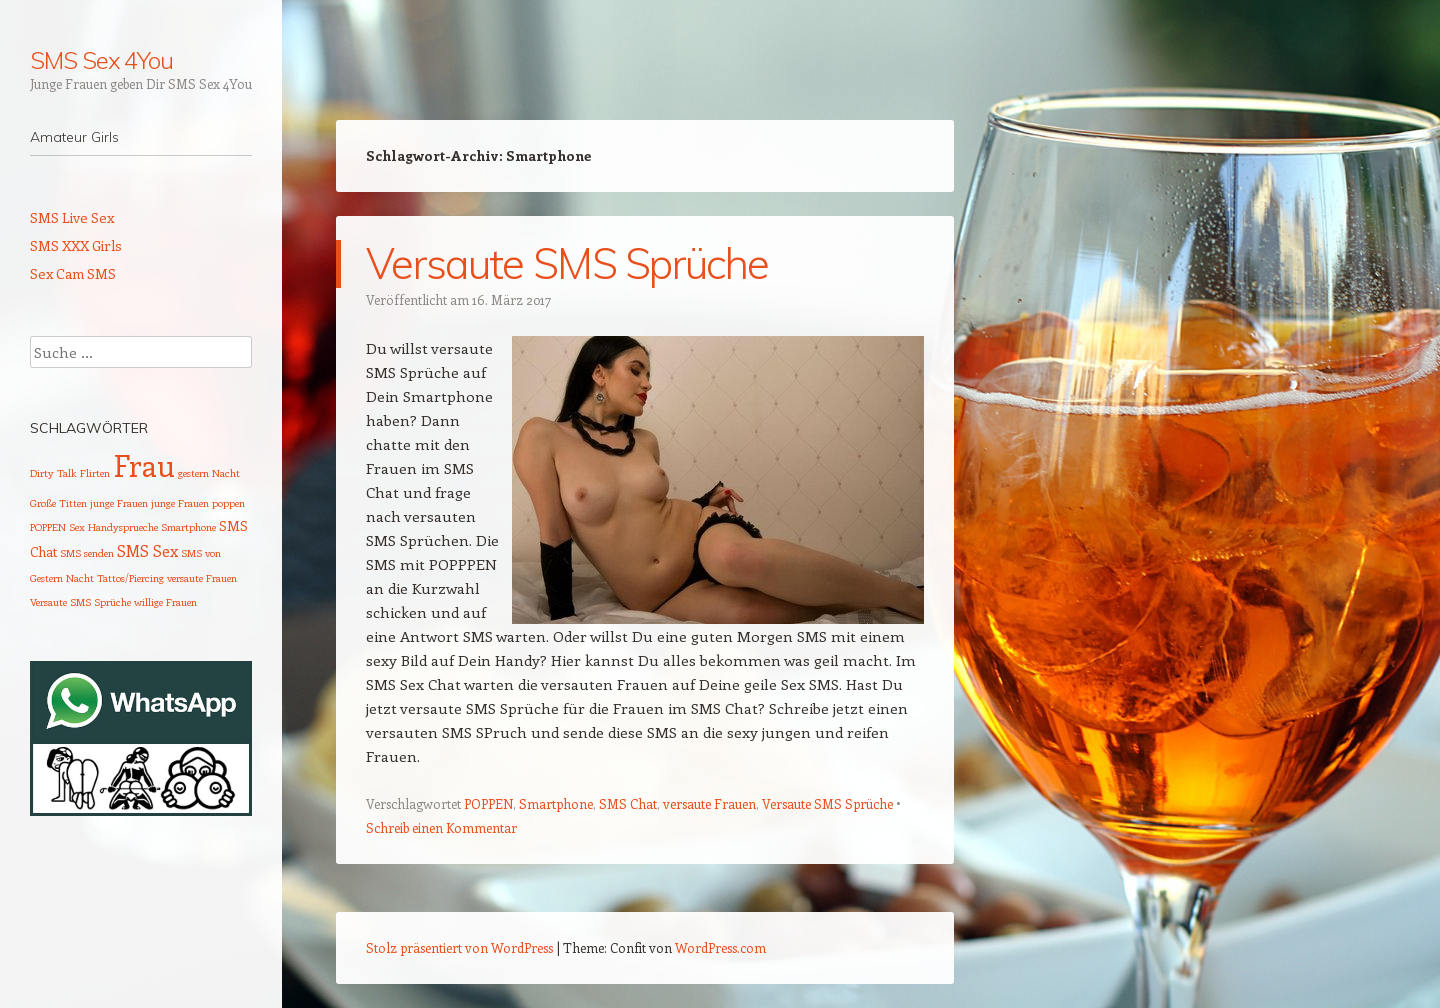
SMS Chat (628, 803)
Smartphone (556, 803)
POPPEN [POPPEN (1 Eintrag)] (48, 527)
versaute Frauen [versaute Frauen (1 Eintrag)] (202, 578)
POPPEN (488, 803)
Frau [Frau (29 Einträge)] (144, 465)
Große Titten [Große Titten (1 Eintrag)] (58, 503)
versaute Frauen (709, 803)
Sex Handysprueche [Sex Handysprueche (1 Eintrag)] (113, 527)
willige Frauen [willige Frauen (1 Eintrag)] (165, 602)
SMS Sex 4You (101, 60)
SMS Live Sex (72, 217)
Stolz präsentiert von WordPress (459, 947)
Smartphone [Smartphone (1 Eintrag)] (188, 527)
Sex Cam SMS (73, 273)
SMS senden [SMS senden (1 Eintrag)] (87, 553)
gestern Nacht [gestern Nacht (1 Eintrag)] (209, 473)
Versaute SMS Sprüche (567, 263)
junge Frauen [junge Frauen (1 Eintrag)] (119, 503)
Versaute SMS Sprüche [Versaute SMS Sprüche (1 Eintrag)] (80, 602)
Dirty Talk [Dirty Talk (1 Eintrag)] (53, 473)
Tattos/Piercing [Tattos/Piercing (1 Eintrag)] (130, 578)
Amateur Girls (74, 137)
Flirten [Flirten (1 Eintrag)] (95, 473)
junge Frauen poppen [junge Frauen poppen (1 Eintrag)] (198, 503)
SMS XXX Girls (76, 245)
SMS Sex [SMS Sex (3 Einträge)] (147, 550)
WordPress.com (720, 947)
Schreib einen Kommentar (441, 827)
